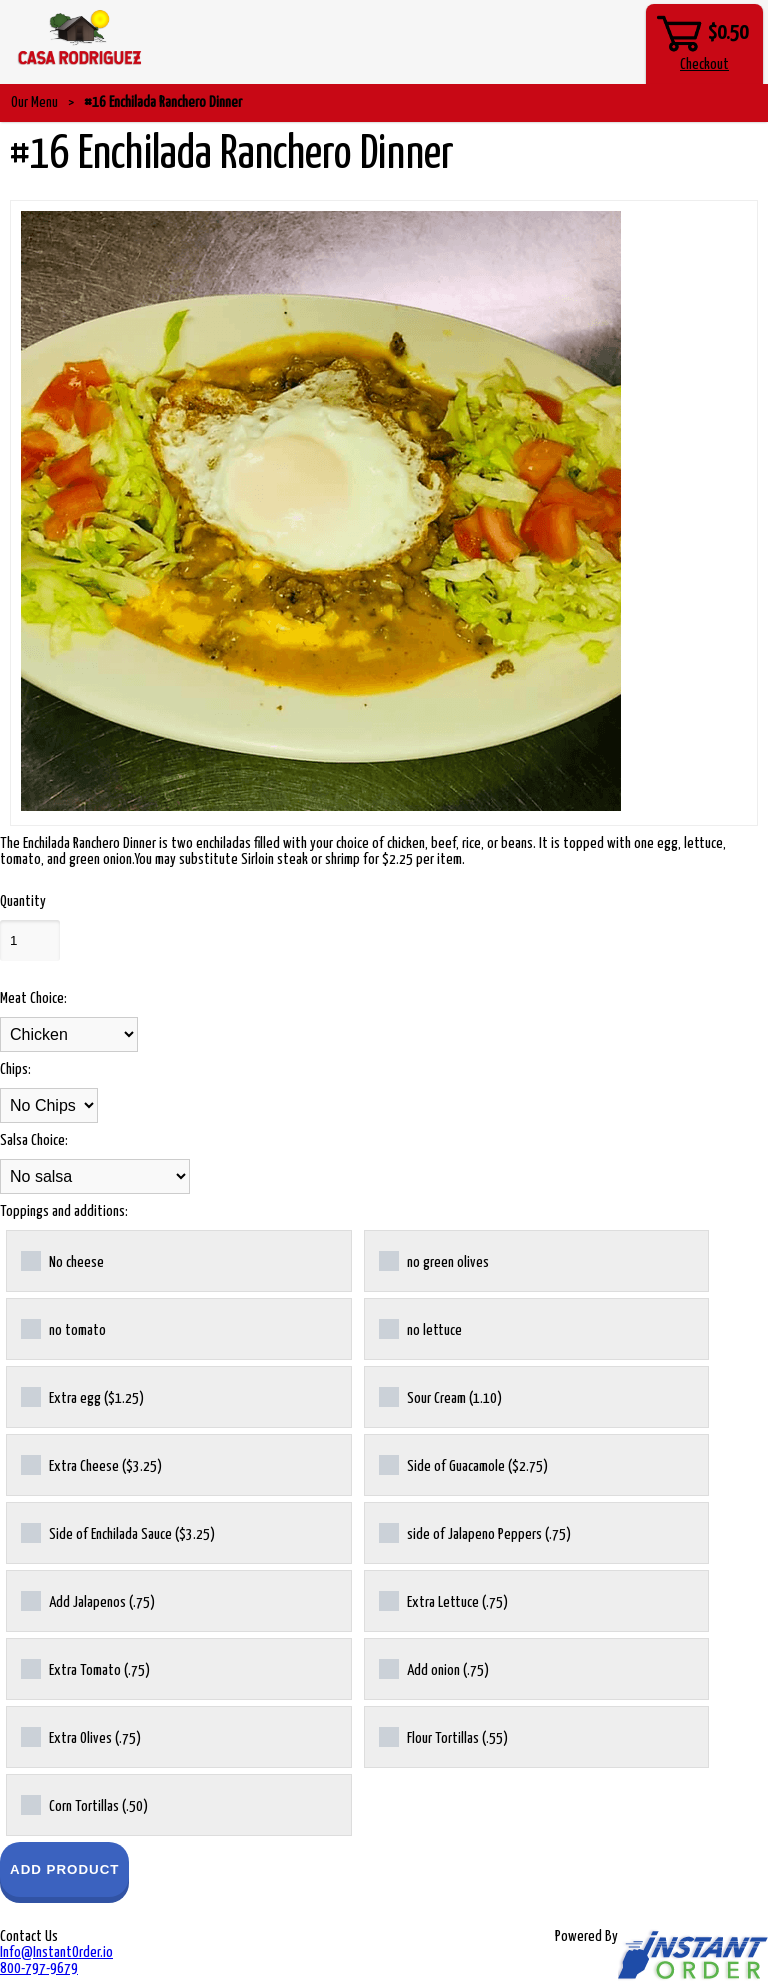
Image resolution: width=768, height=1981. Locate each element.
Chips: (15, 1069)
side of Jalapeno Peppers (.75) (475, 1533)
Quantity (23, 901)
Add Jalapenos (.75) (88, 1601)
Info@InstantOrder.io (56, 1952)
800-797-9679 (39, 1968)
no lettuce (420, 1329)
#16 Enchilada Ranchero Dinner (163, 102)
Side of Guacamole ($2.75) (463, 1465)
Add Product (64, 1869)
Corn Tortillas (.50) (84, 1805)
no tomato (63, 1329)
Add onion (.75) (434, 1669)
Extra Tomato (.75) (85, 1669)
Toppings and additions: (64, 1211)
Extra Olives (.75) (81, 1737)
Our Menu (34, 102)
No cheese (62, 1261)
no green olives (434, 1261)
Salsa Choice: (34, 1140)
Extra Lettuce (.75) (443, 1601)
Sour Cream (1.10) (440, 1397)
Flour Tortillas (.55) (443, 1737)
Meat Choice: (33, 998)
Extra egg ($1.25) (82, 1397)
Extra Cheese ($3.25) (91, 1465)
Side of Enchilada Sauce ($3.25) (118, 1533)
